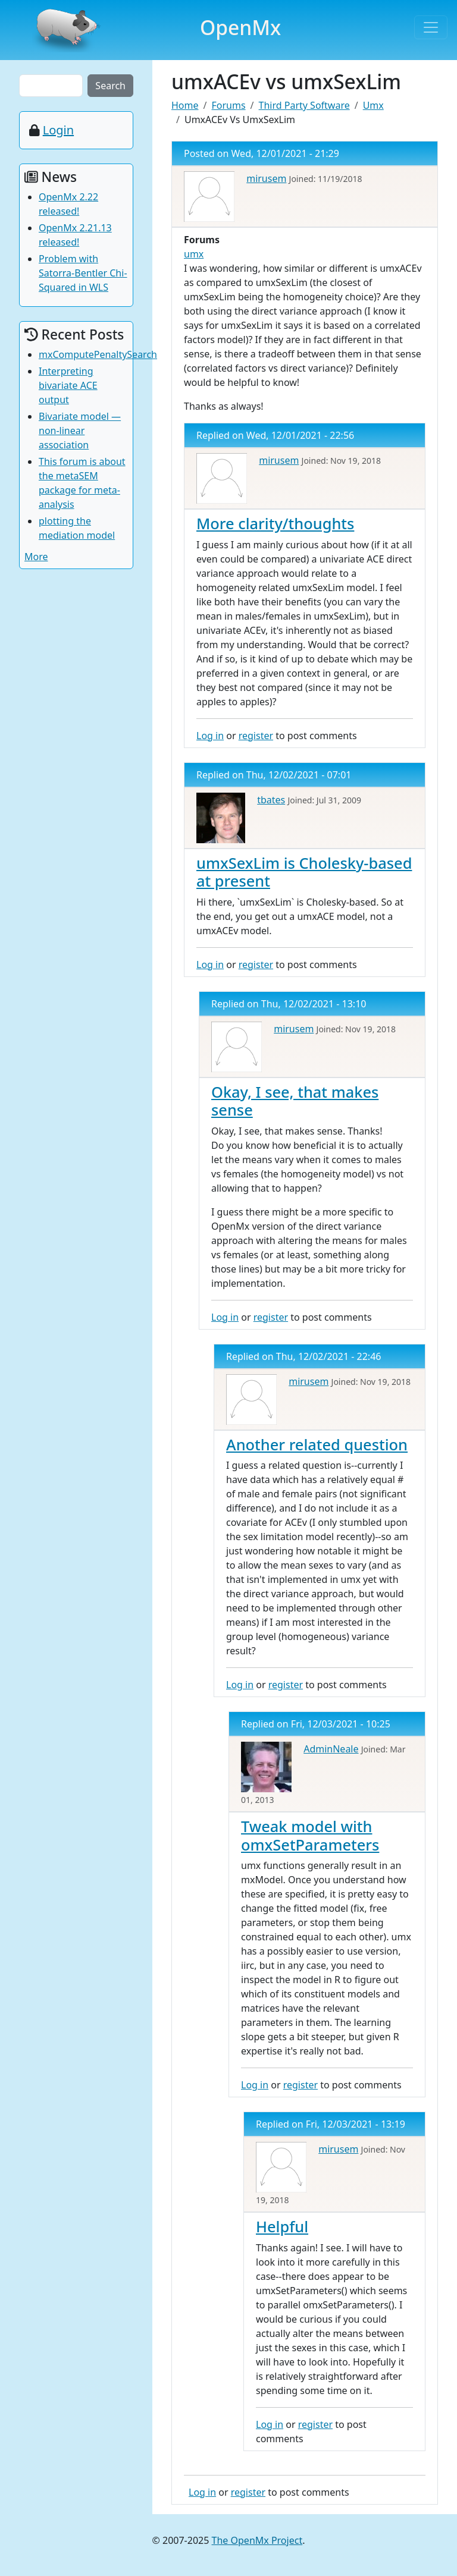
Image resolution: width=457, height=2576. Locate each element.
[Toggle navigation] (430, 27)
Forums (228, 105)
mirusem (266, 178)
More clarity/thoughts (275, 523)
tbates (271, 799)
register (256, 735)
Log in (210, 735)
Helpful (282, 2226)
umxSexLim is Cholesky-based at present (304, 872)
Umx (373, 105)
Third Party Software (304, 105)
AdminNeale (330, 1748)
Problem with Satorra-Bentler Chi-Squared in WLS (83, 273)
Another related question (317, 1444)
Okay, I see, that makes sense (294, 1101)
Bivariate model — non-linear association (80, 430)
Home (185, 105)
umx (194, 253)
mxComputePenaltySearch (98, 354)
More (36, 556)
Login (58, 130)
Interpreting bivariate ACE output (68, 385)
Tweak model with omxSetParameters (310, 1835)
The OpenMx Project (257, 2540)
